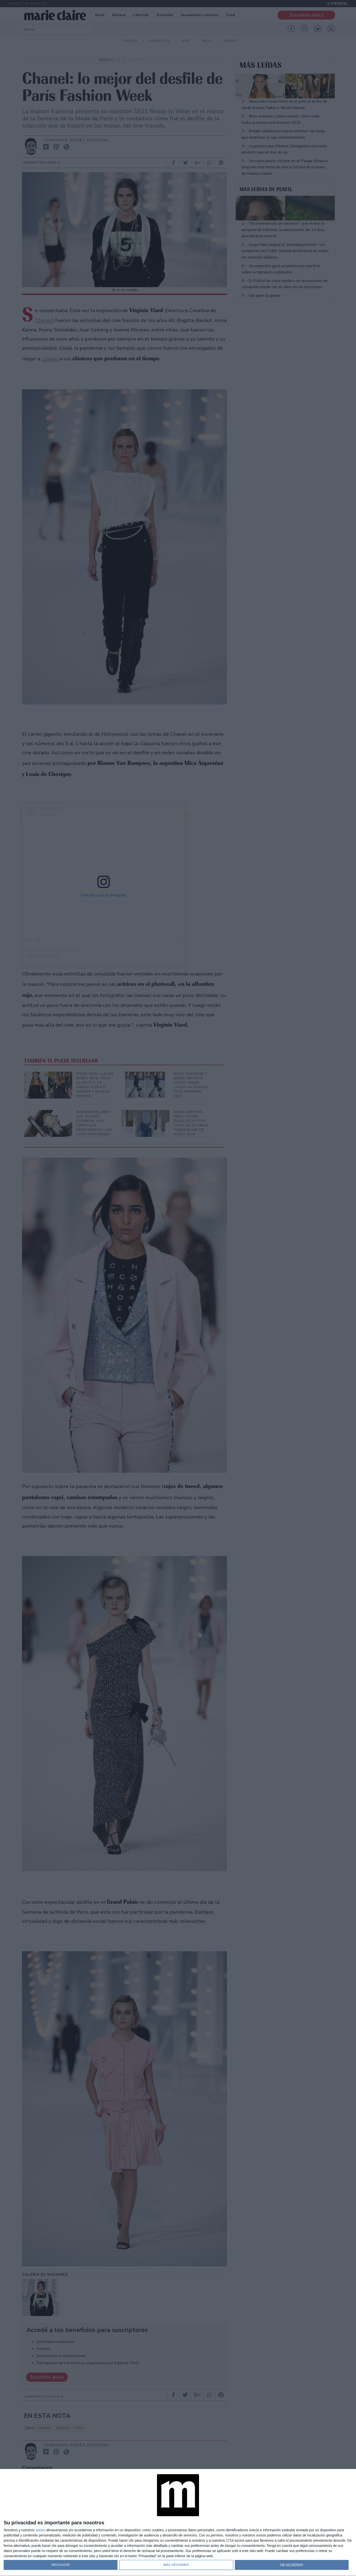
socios (40, 2530)
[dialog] (178, 2522)
